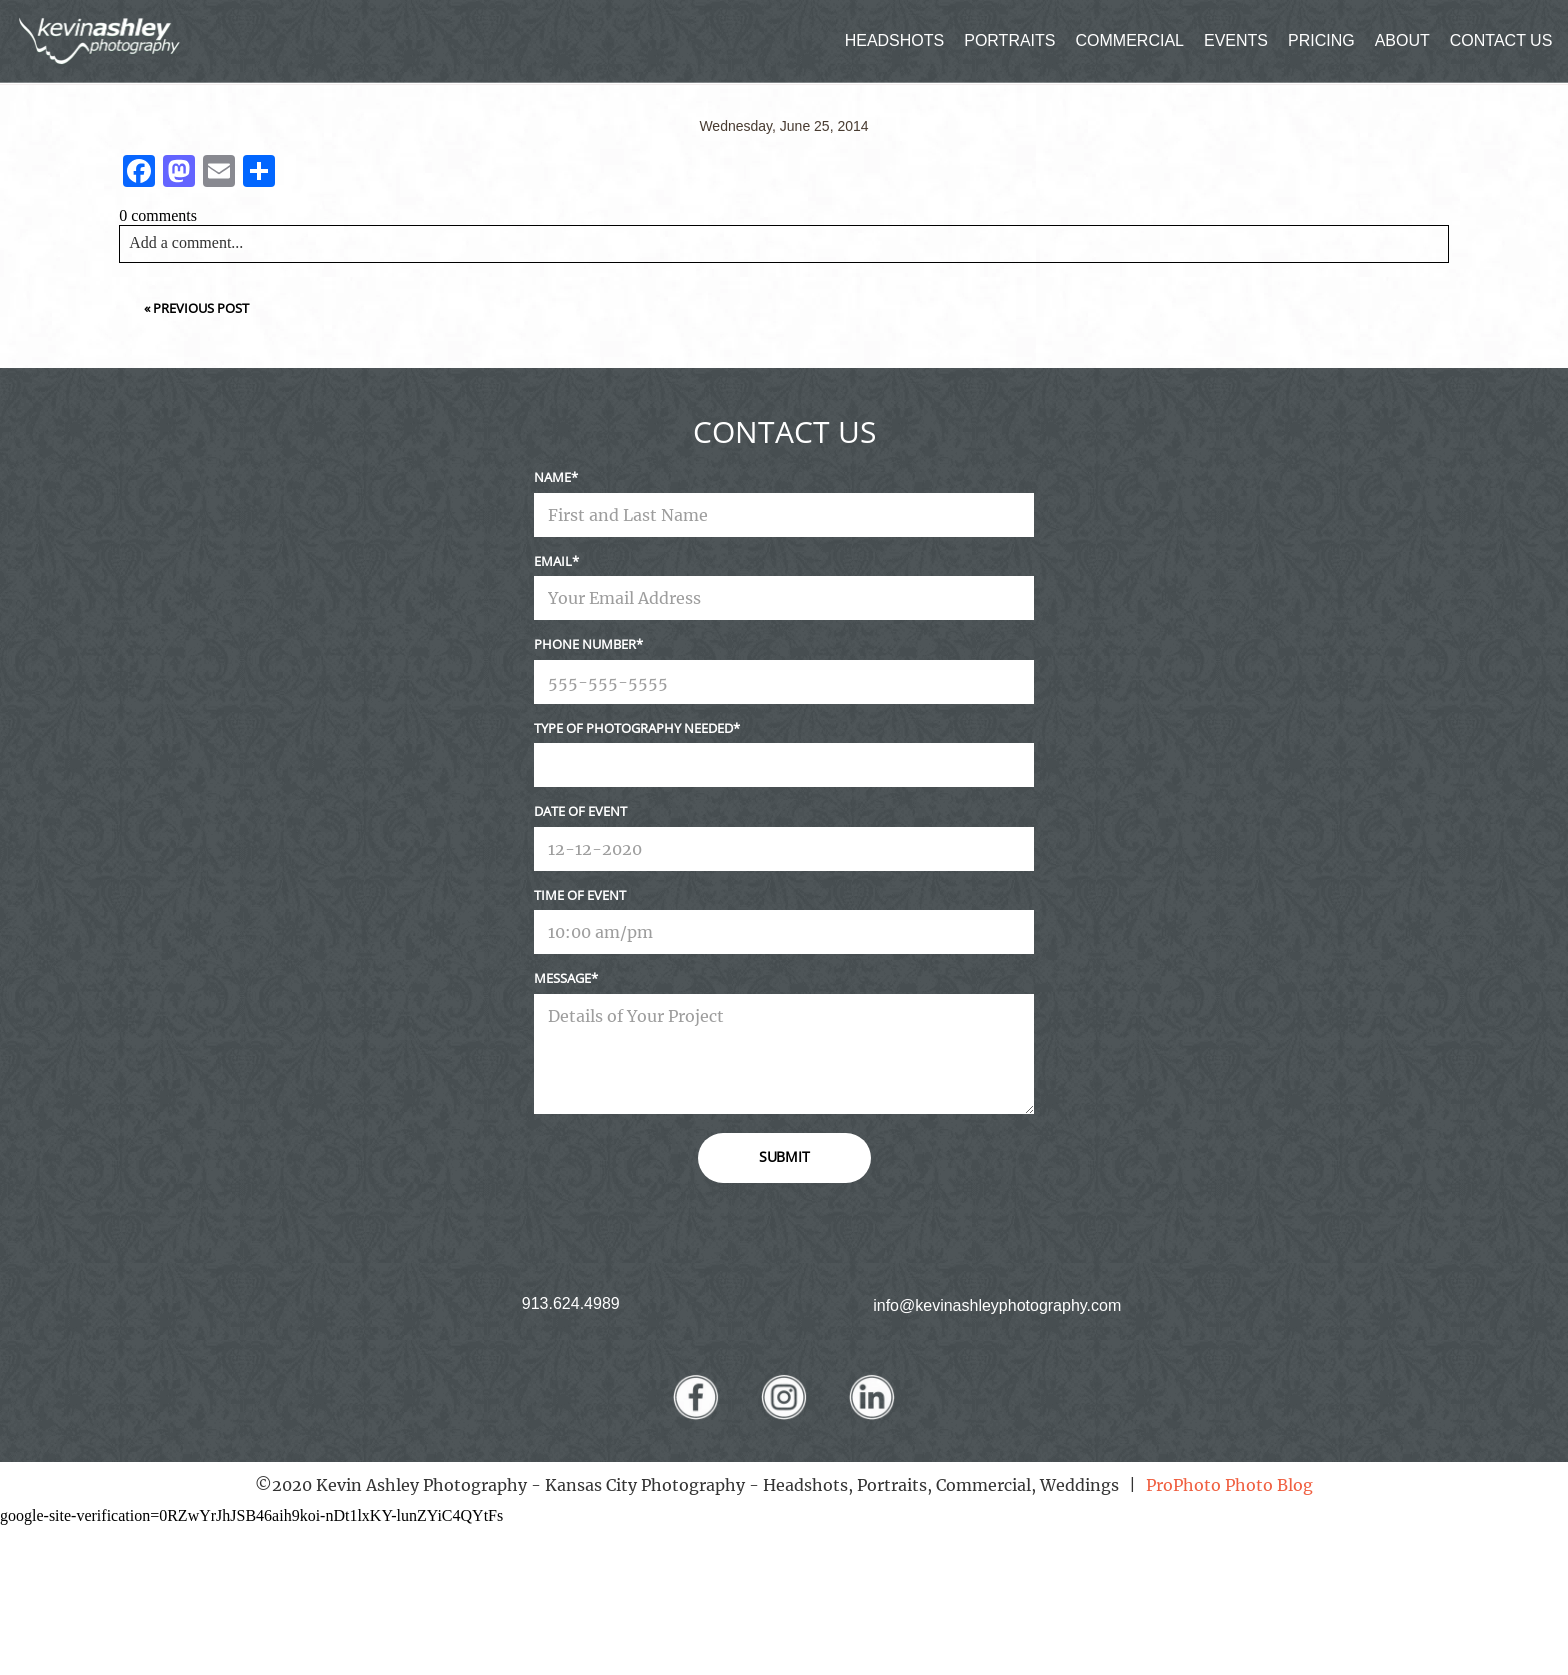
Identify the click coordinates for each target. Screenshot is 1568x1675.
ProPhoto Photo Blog (1229, 1485)
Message (562, 978)
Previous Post (201, 308)
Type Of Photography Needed (633, 728)
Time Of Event (580, 895)
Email (553, 561)
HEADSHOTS (895, 40)
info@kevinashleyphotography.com (997, 1305)
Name (552, 477)
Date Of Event (580, 811)
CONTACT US (1501, 40)
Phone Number (585, 644)
